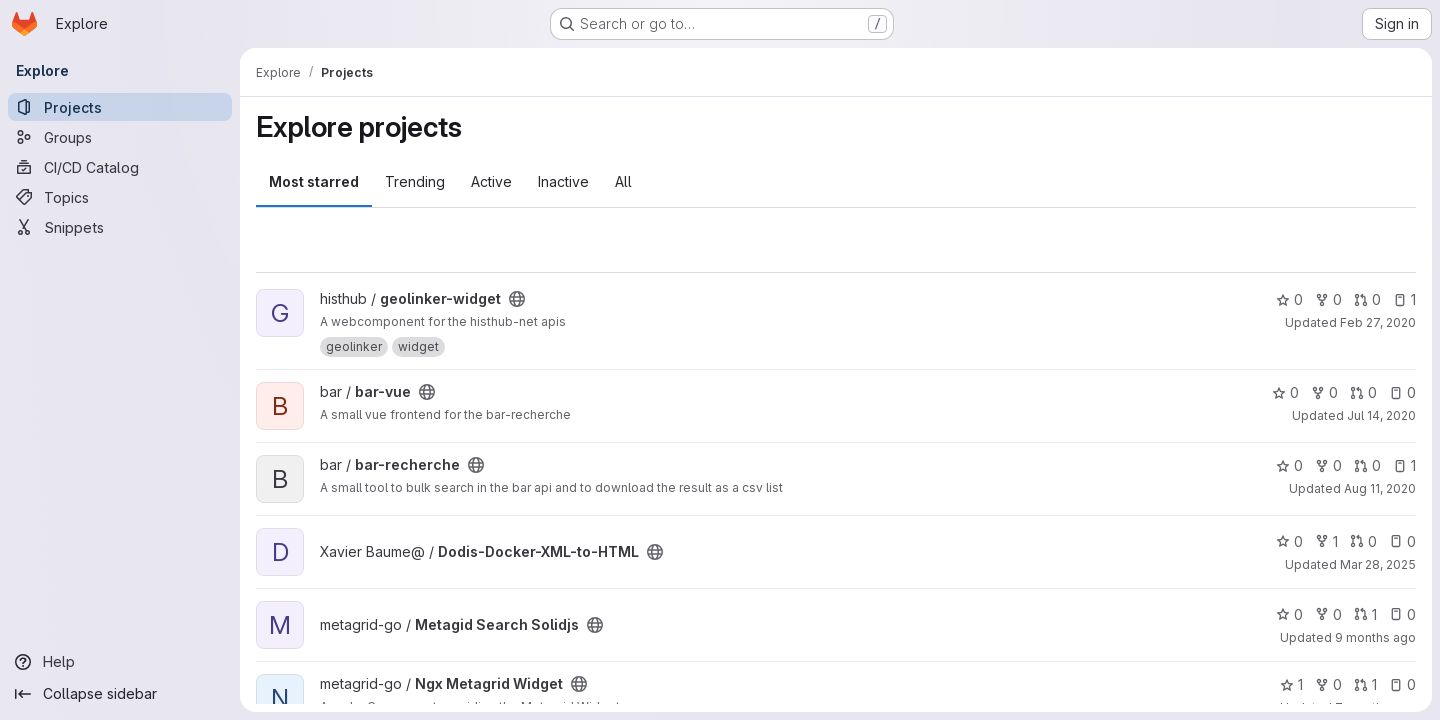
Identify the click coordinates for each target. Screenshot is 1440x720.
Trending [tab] (415, 181)
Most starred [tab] (314, 181)
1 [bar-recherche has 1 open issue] (1404, 465)
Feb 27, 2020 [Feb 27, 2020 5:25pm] (1378, 322)
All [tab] (623, 181)
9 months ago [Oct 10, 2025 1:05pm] (1375, 637)
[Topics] (120, 197)
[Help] (120, 662)
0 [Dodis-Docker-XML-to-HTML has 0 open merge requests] (1363, 541)
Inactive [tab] (563, 181)
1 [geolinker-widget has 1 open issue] (1404, 299)
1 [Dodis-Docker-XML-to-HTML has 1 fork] (1326, 541)
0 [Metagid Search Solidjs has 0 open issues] (1402, 614)
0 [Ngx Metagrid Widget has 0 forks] (1328, 684)
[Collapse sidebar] (120, 694)
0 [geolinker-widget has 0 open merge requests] (1367, 299)
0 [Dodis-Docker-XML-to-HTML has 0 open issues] (1402, 541)
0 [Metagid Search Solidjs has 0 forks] (1328, 614)
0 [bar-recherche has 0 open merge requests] (1367, 465)
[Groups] (120, 137)
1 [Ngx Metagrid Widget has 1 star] (1291, 684)
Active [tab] (491, 181)
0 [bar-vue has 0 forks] (1324, 392)
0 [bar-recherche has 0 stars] (1289, 465)
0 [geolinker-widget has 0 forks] (1328, 299)
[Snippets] (120, 227)
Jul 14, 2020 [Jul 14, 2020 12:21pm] (1381, 415)
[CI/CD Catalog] (120, 167)
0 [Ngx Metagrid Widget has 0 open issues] (1402, 684)
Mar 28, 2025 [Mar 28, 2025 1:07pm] (1378, 564)
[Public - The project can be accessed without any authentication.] (517, 299)
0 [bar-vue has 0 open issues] (1402, 392)
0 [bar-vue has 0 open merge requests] (1363, 392)
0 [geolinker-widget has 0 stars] (1289, 299)
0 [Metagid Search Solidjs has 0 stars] (1289, 614)
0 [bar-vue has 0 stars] (1285, 392)
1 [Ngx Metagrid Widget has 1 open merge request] (1365, 684)
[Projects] (120, 107)
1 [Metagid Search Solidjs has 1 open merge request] (1365, 614)
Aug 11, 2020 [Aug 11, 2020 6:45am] (1380, 488)
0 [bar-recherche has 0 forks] (1328, 465)
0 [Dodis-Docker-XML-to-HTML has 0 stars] (1289, 541)
